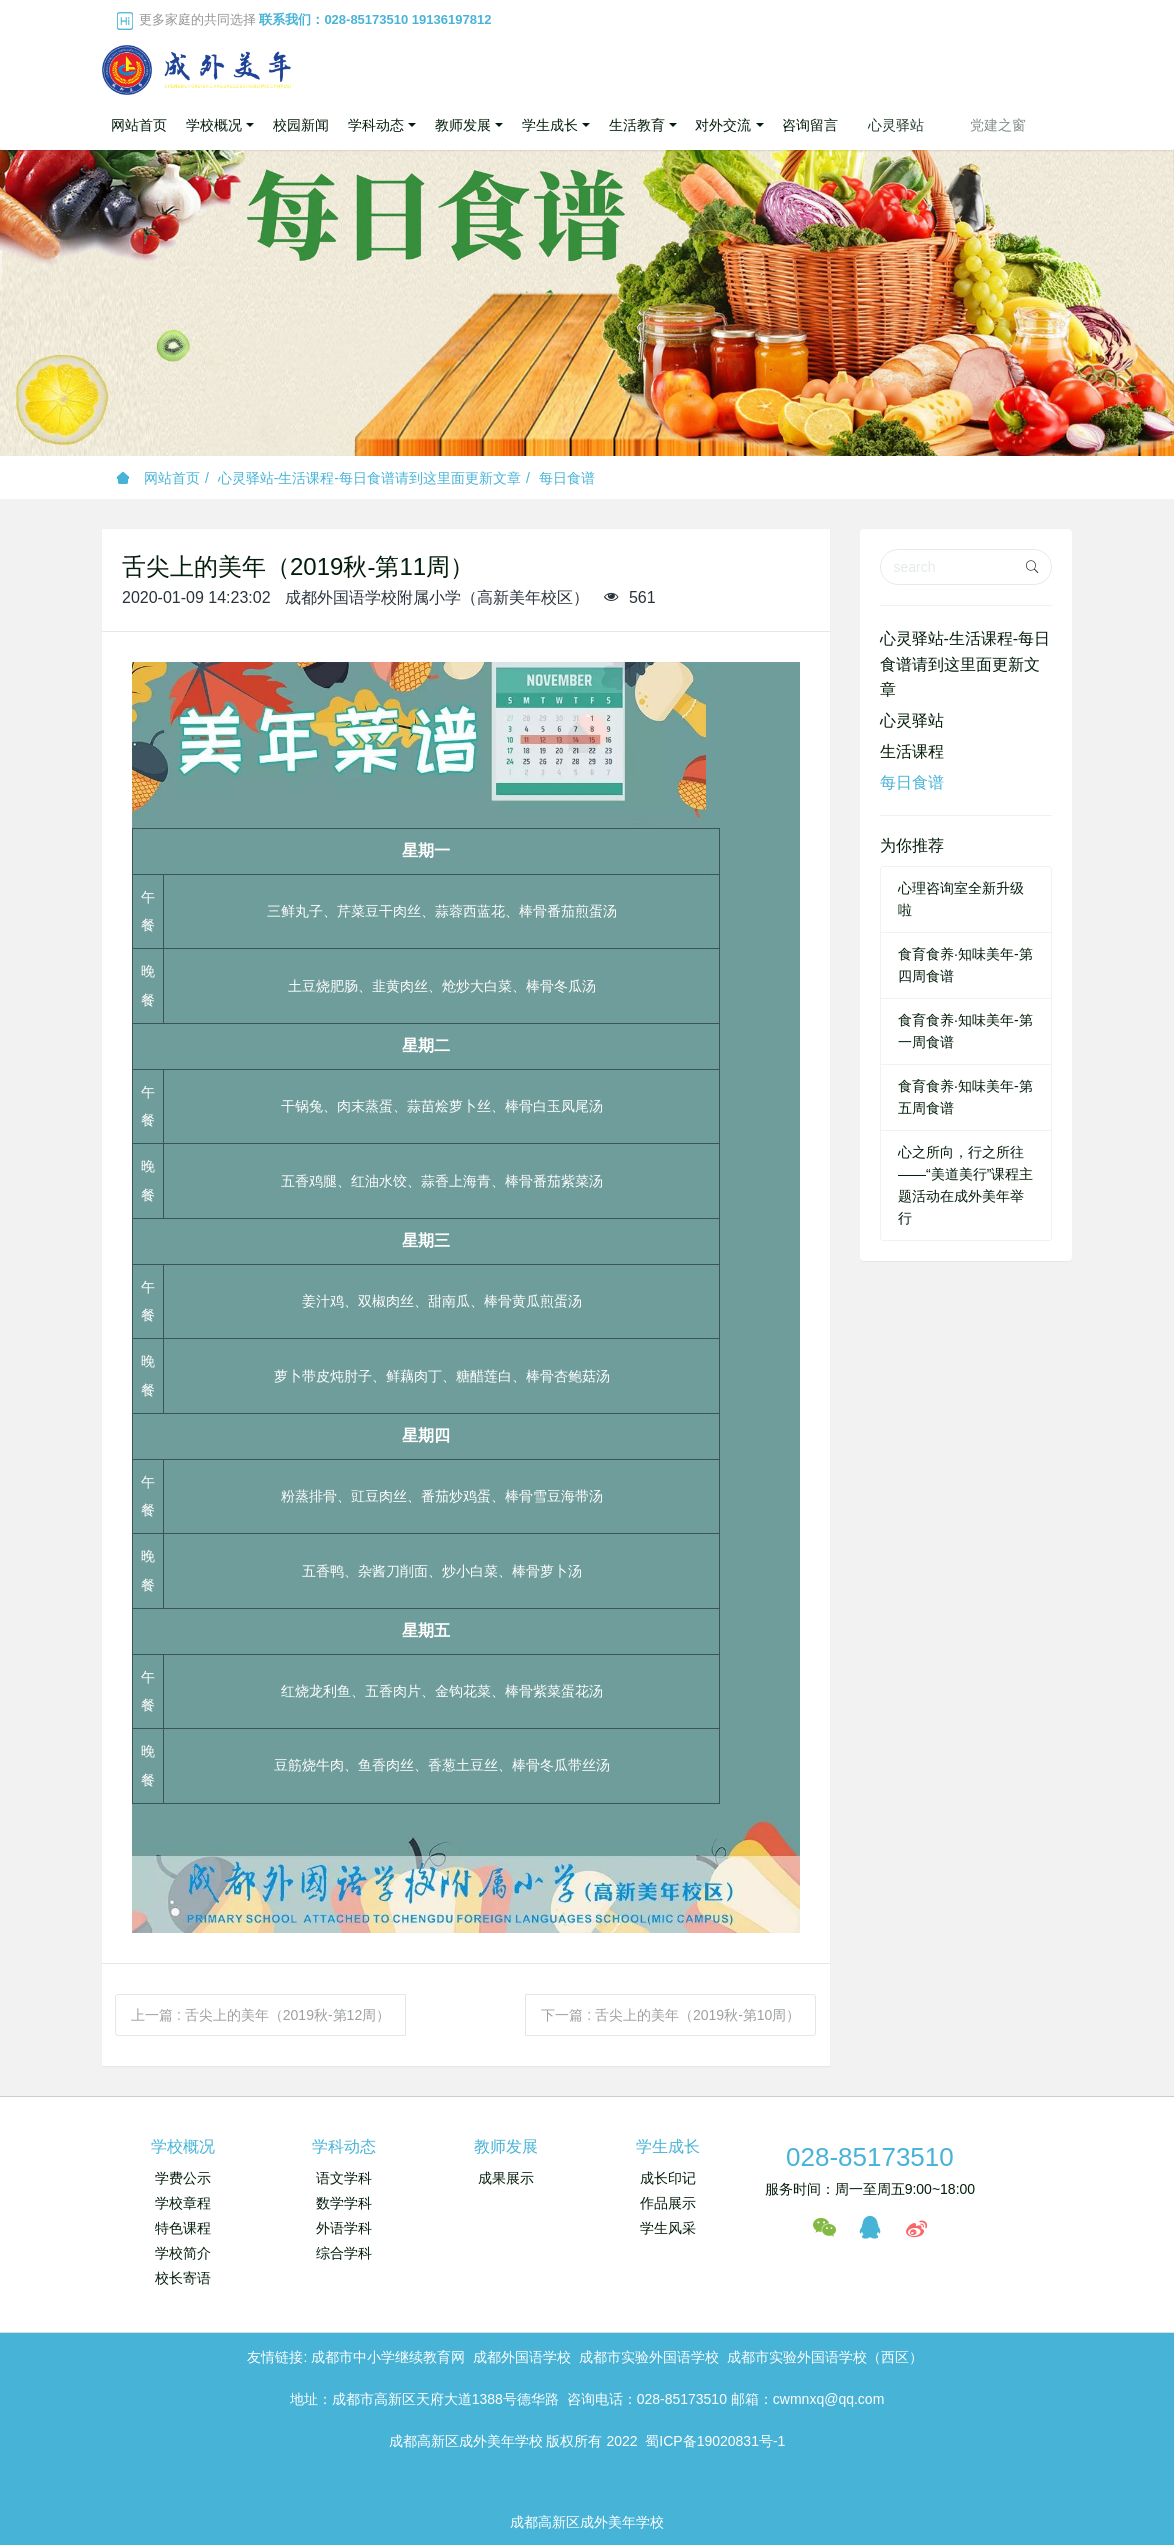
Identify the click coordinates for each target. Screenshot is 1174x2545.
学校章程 (183, 2203)
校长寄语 (183, 2278)
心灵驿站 (912, 720)
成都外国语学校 (522, 2357)
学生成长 (668, 2146)
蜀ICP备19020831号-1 (715, 2441)
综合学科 (344, 2253)
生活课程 (912, 751)
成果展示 (506, 2178)
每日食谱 (567, 478)
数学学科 (344, 2203)
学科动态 (344, 2146)
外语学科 (344, 2228)
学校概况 (183, 2146)
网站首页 (139, 125)
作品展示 (668, 2203)
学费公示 (183, 2178)
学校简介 (183, 2253)
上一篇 (260, 2015)
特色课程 (183, 2228)
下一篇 (670, 2015)
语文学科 (344, 2178)
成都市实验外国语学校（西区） (825, 2357)
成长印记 (668, 2178)
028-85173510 (870, 2157)
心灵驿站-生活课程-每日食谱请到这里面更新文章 (369, 478)
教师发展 (506, 2146)
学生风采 (668, 2228)
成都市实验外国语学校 (649, 2357)
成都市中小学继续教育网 (388, 2357)
